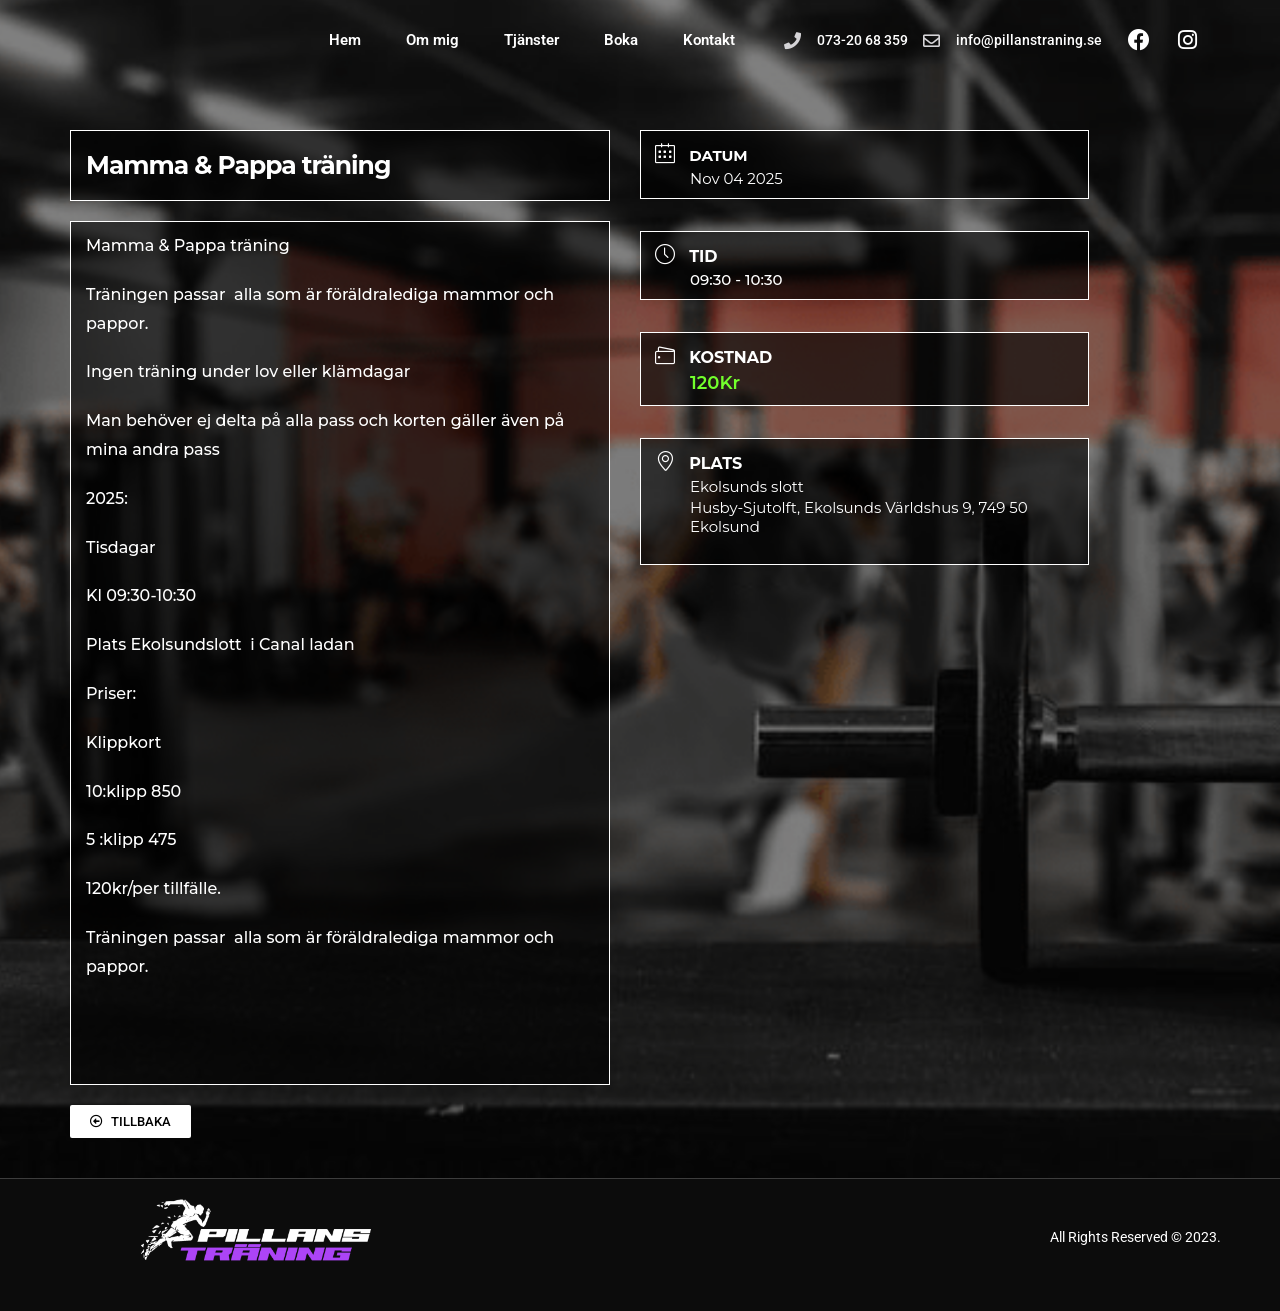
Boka (621, 40)
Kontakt (709, 40)
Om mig (432, 40)
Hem (345, 40)
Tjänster (531, 40)
